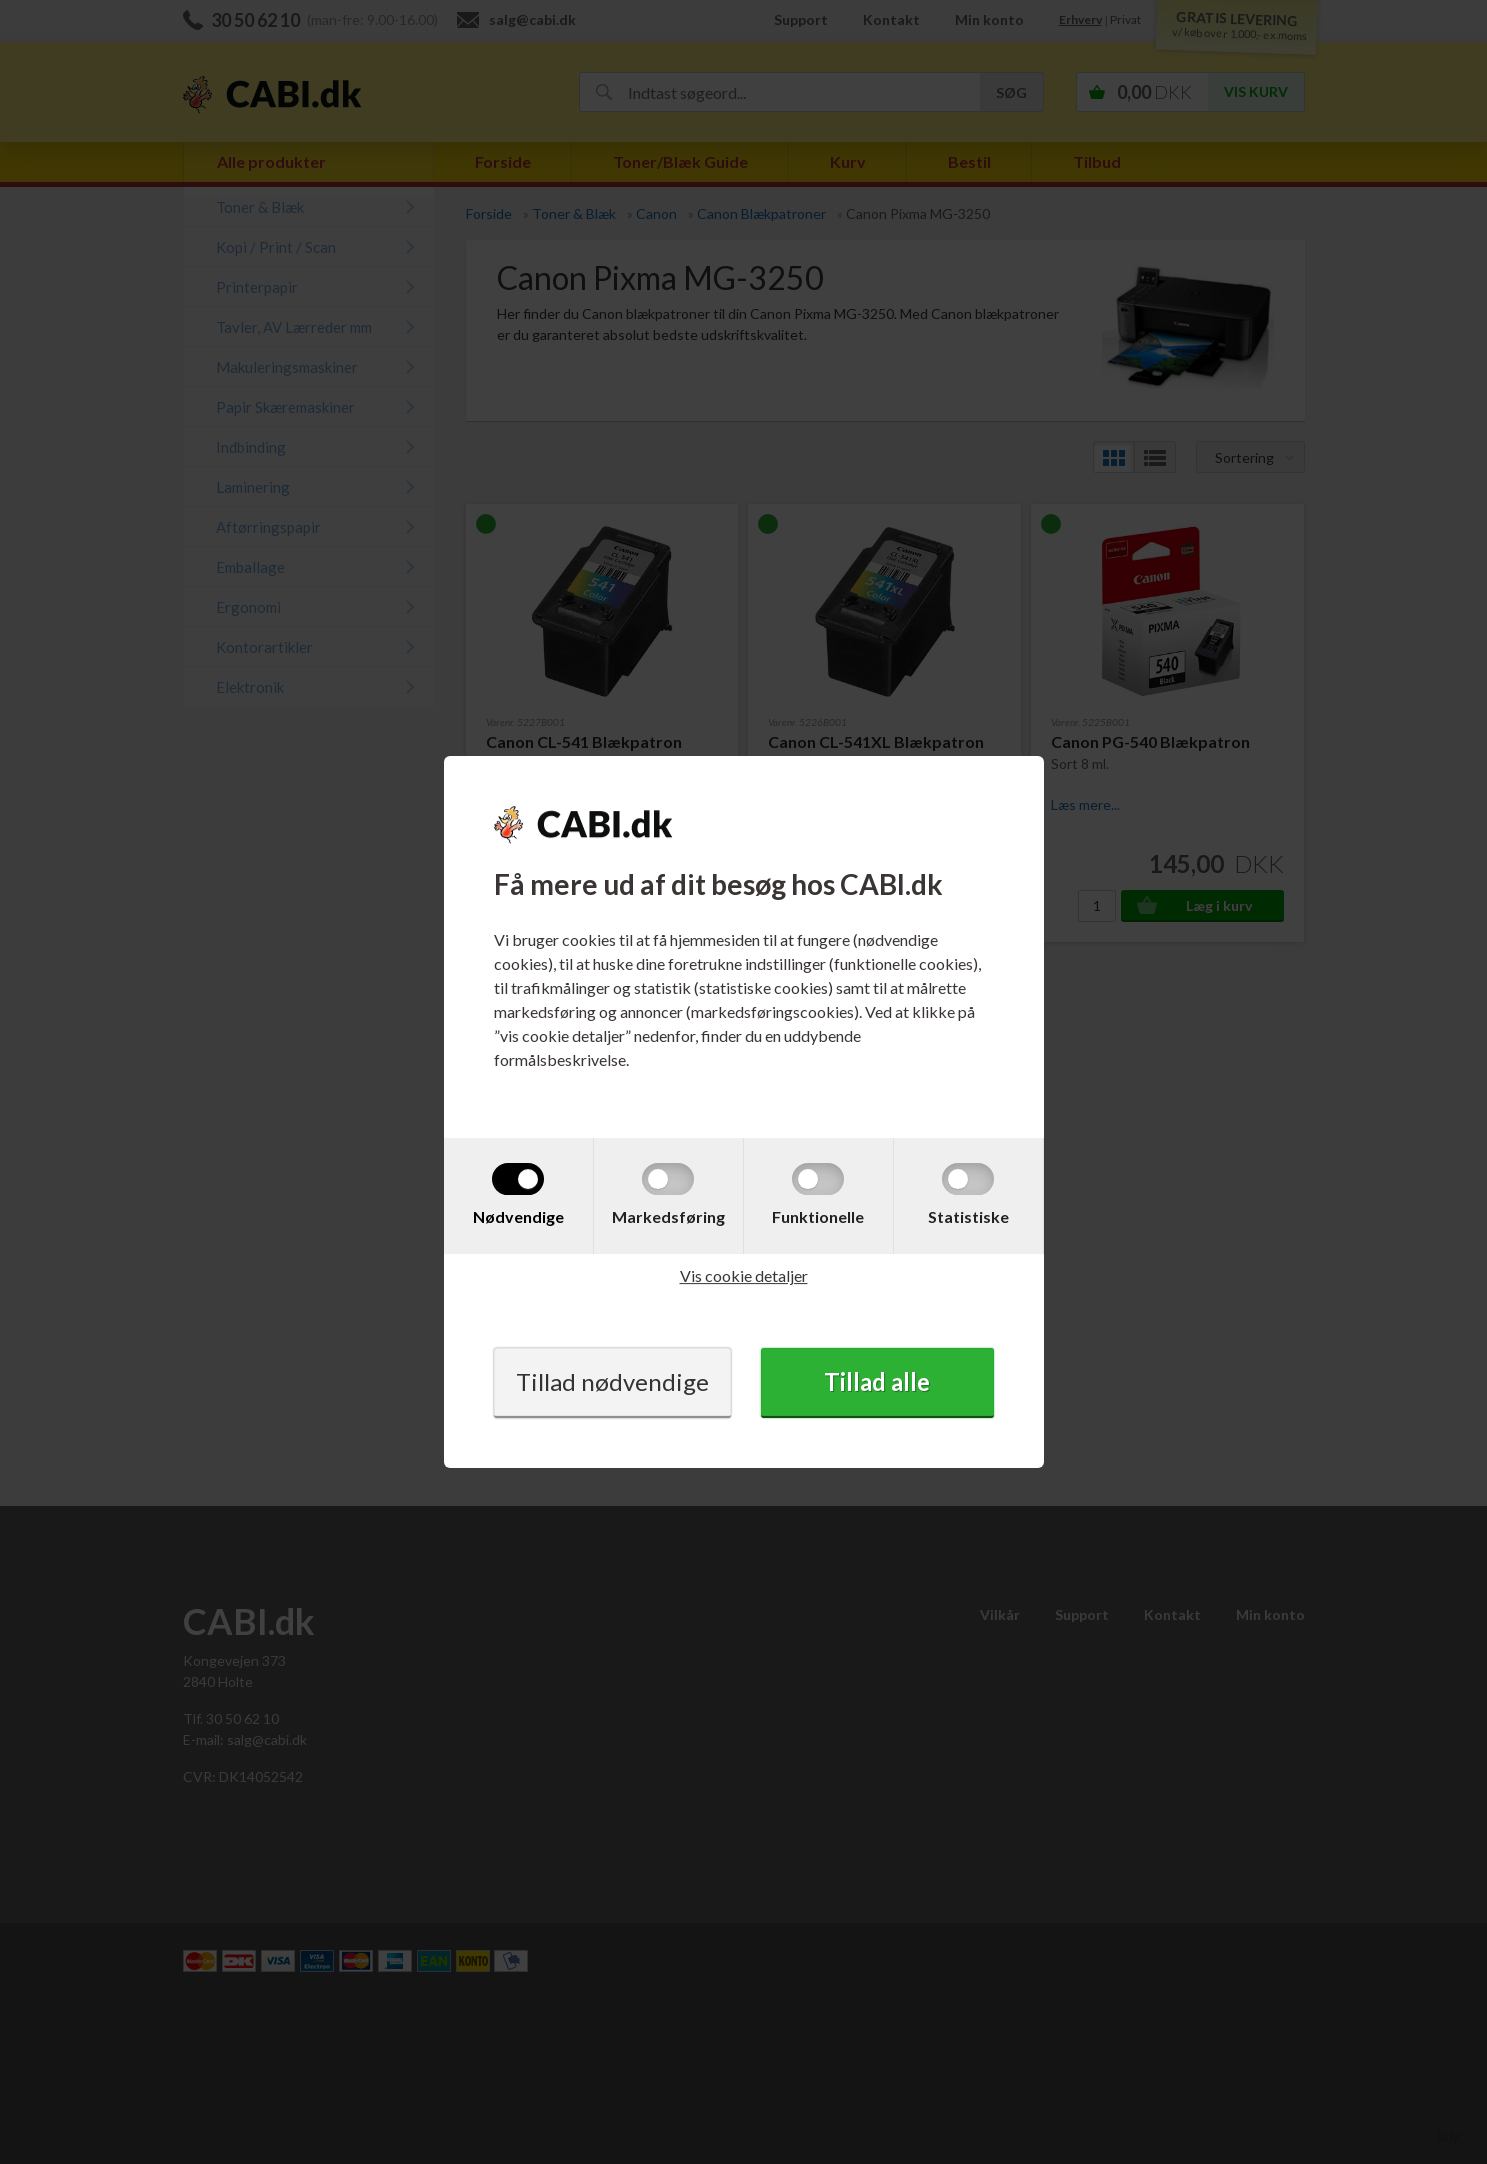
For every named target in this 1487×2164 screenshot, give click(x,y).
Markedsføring (668, 1216)
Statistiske (968, 1216)
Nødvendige (518, 1216)
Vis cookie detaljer (744, 1275)
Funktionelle (818, 1216)
